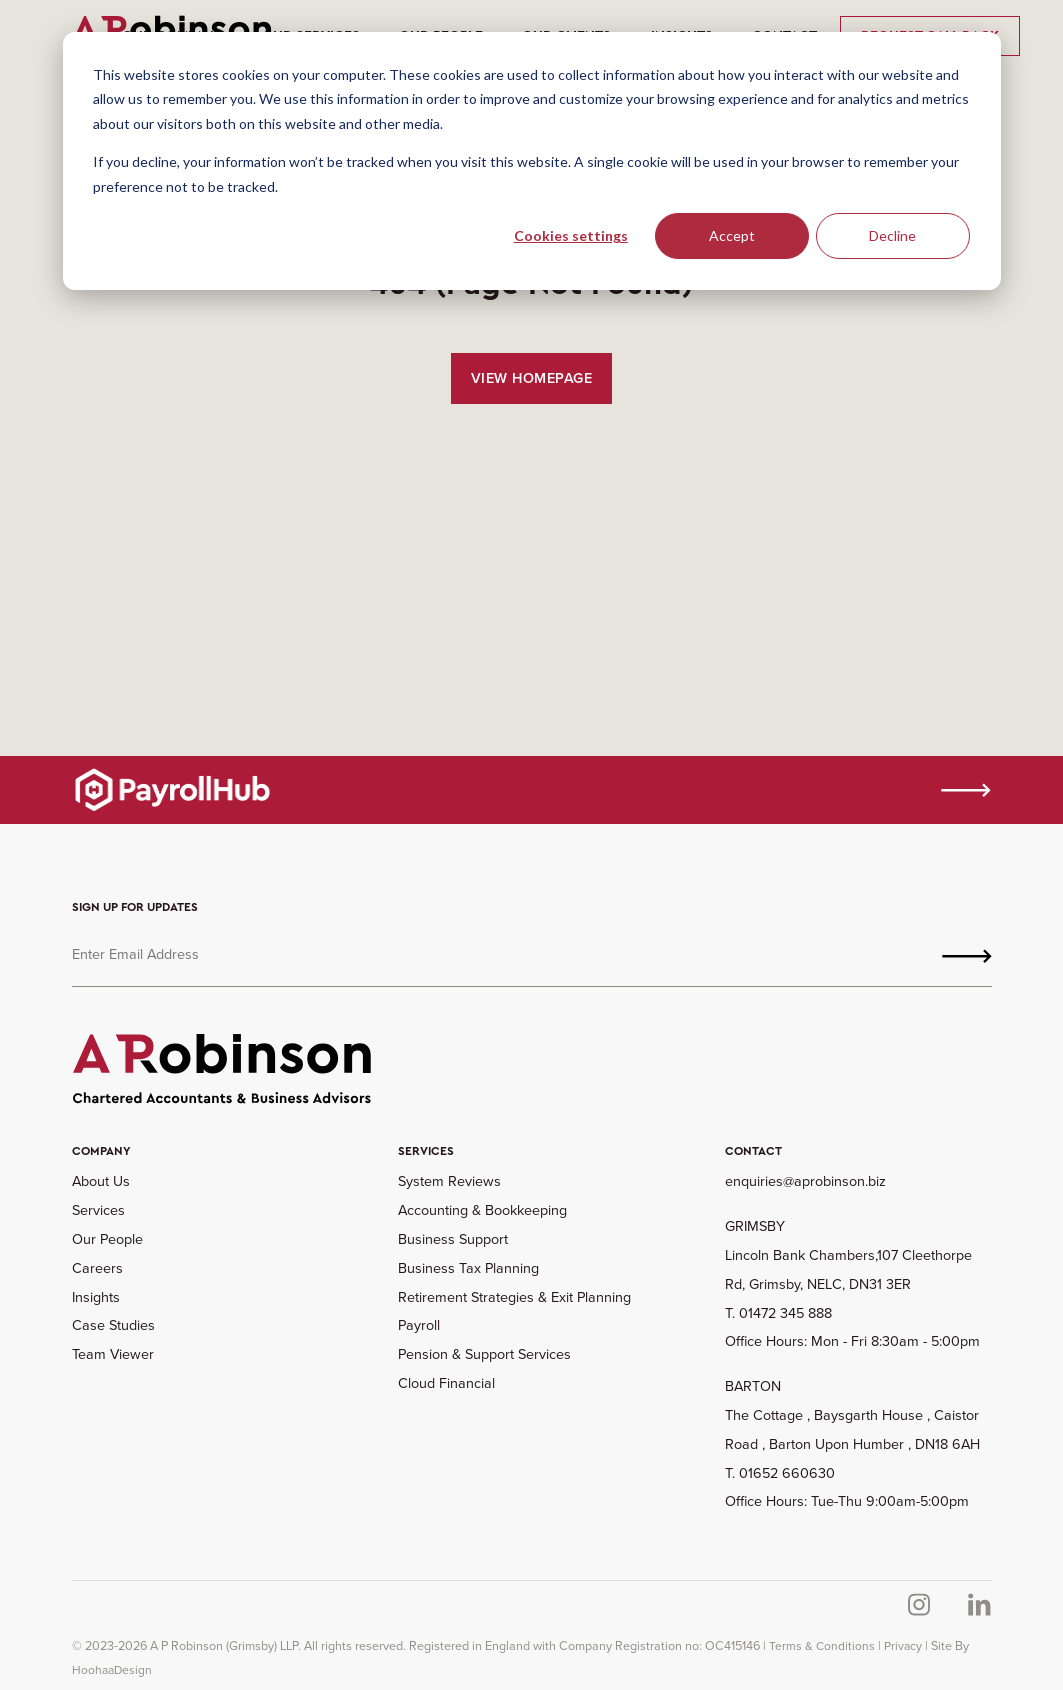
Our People (107, 1239)
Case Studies (113, 1325)
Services (98, 1210)
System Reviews (449, 1181)
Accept (732, 235)
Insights (96, 1297)
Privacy (903, 1646)
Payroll (419, 1325)
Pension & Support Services (484, 1354)
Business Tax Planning (468, 1268)
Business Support (453, 1239)
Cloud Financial (446, 1383)
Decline (892, 235)
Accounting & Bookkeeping (482, 1210)
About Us (101, 1181)
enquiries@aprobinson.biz (805, 1181)
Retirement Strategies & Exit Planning (514, 1297)
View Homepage (532, 378)
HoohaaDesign (112, 1670)
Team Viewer (113, 1354)
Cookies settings (571, 235)
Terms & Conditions (822, 1646)
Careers (97, 1268)
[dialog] (532, 161)
